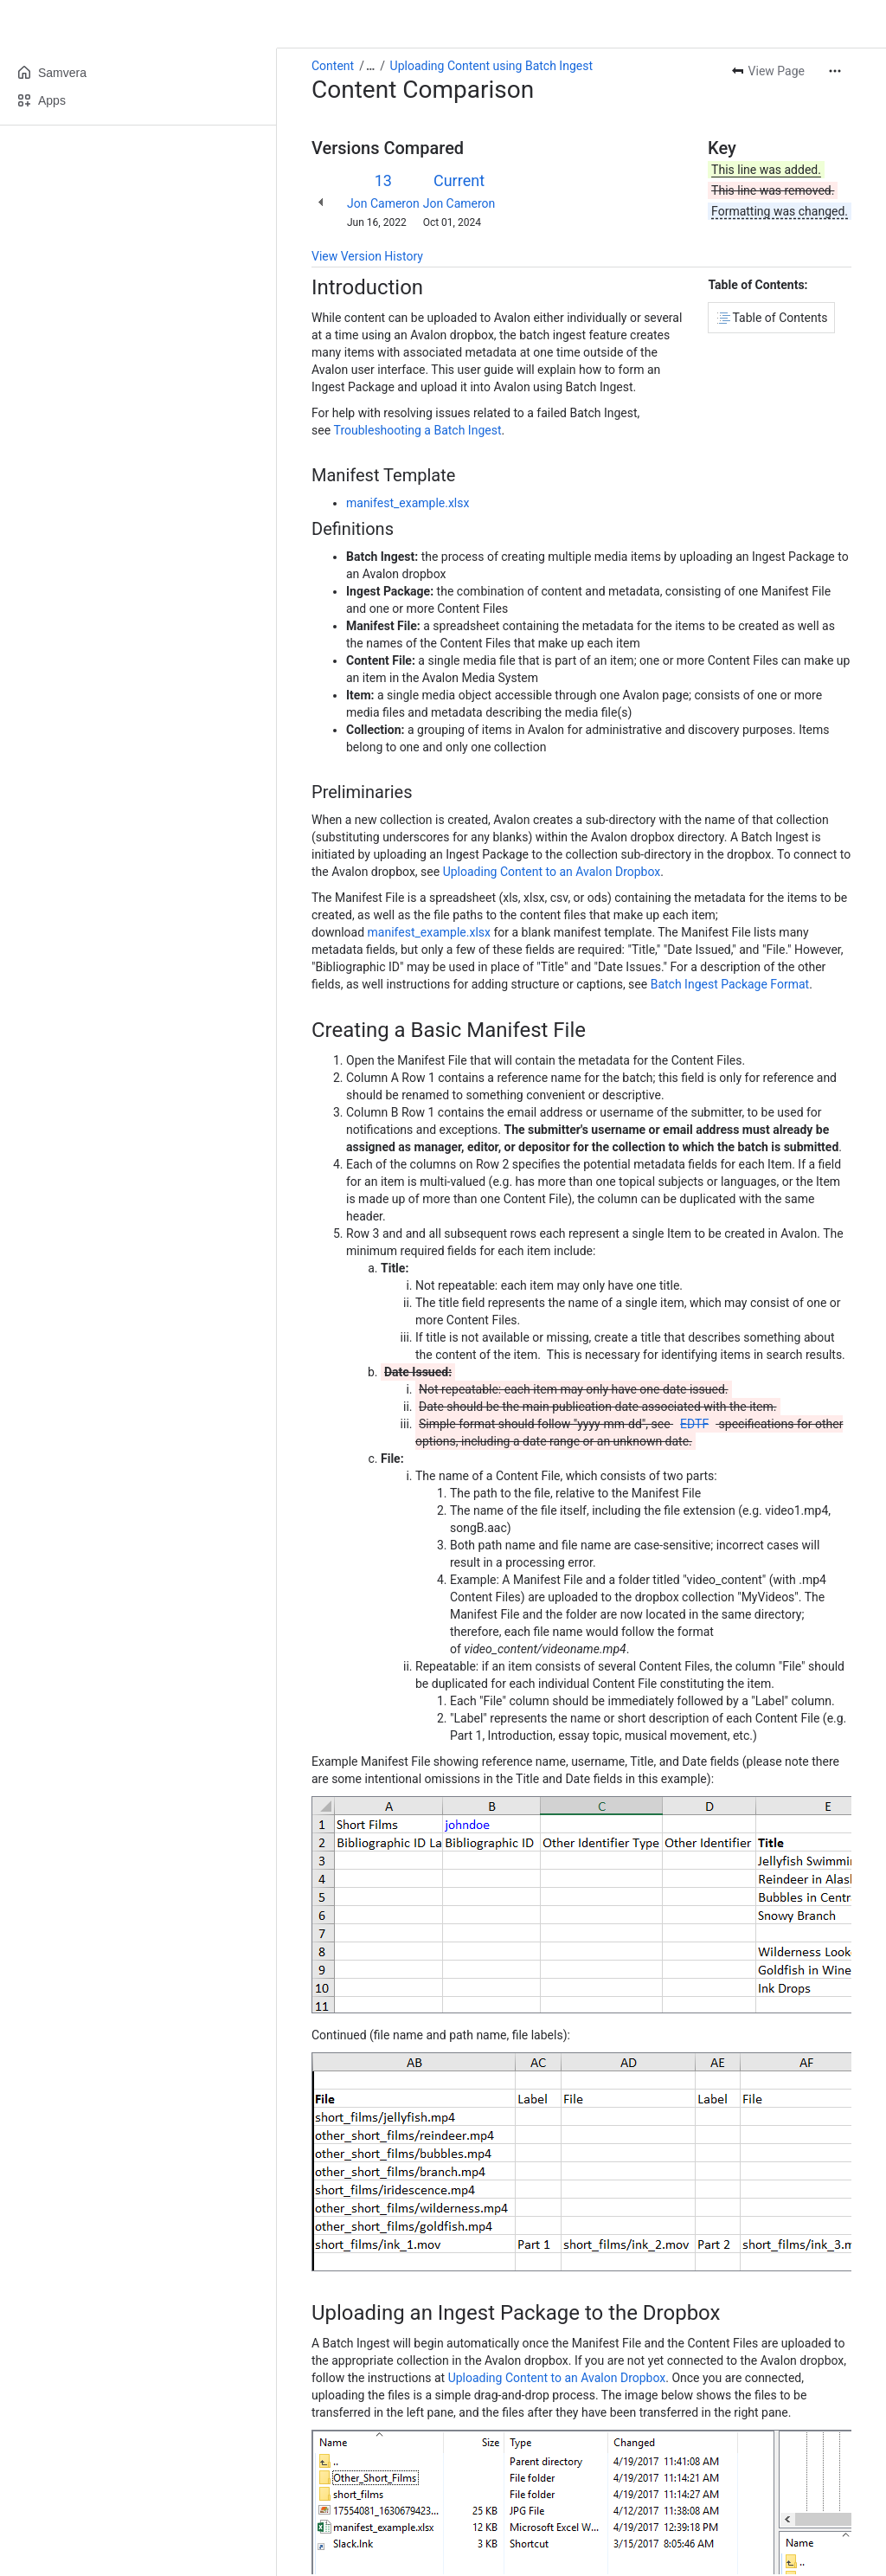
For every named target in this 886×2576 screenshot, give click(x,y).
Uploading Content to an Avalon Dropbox (552, 872)
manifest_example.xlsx (407, 503)
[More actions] (835, 71)
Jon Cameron (383, 203)
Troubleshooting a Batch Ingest (418, 430)
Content (332, 66)
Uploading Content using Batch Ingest (491, 66)
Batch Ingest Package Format (730, 984)
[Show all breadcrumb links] (370, 65)
